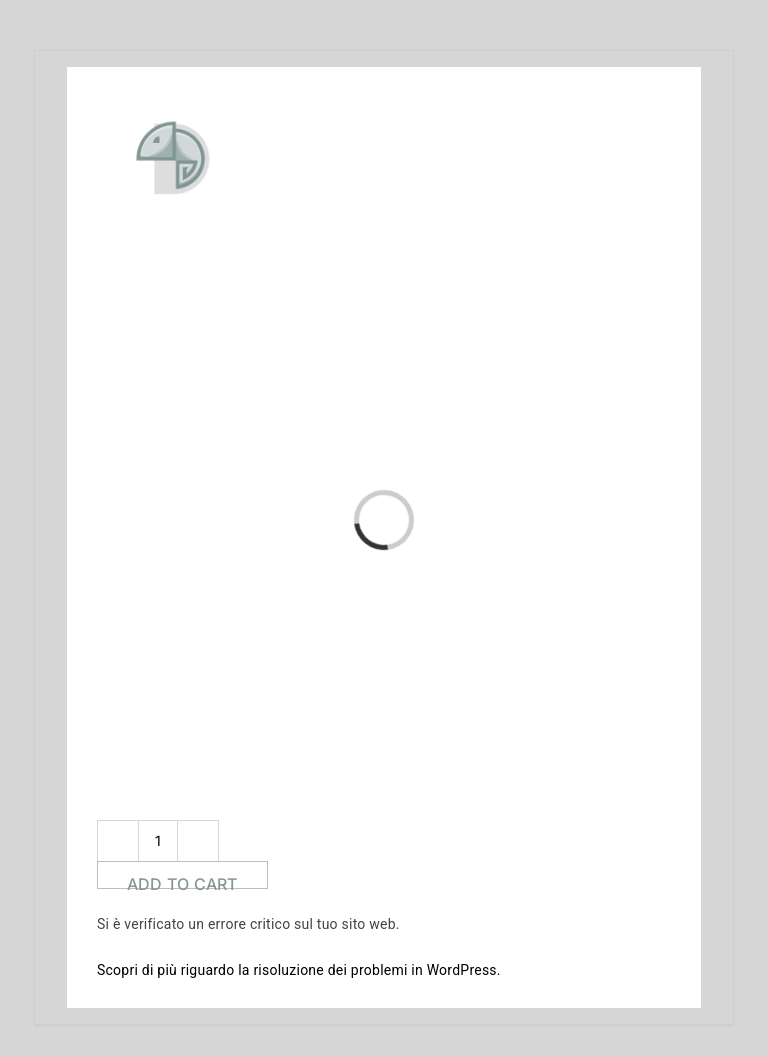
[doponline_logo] (235, 95)
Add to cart (182, 881)
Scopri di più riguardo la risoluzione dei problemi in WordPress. (299, 970)
